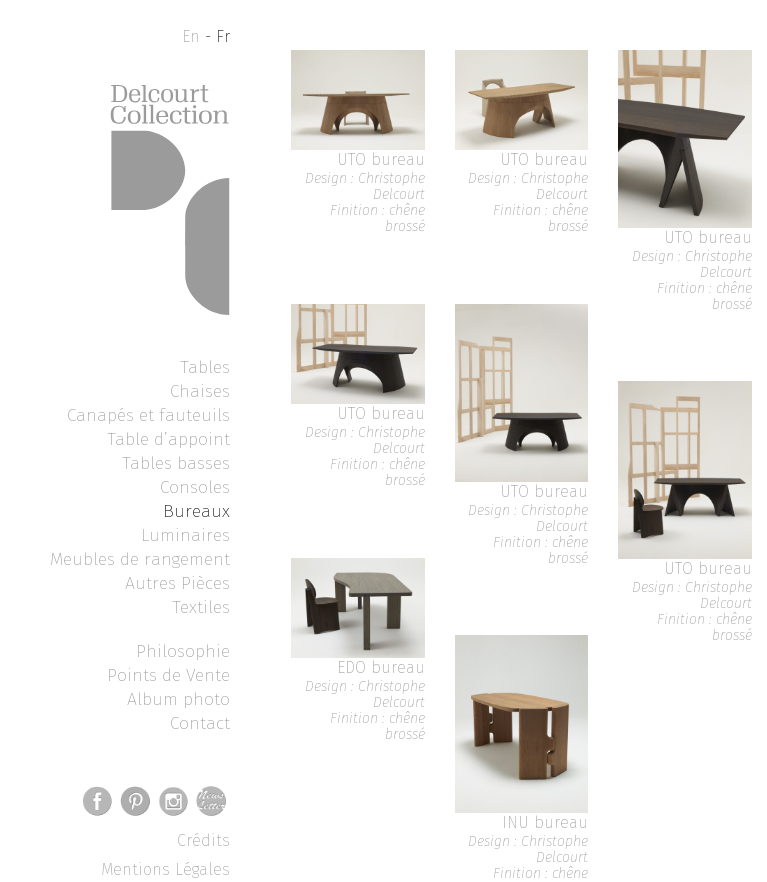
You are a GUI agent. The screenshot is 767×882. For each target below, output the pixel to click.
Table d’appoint (168, 439)
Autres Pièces (177, 583)
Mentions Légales (165, 869)
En (191, 36)
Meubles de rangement (140, 559)
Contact (200, 723)
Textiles (201, 607)
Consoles (195, 487)
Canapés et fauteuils (148, 415)
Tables (205, 367)
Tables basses (176, 463)
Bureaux (196, 511)
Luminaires (185, 535)
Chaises (200, 391)
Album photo (178, 699)
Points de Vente (168, 675)
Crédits (203, 840)
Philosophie (183, 651)
